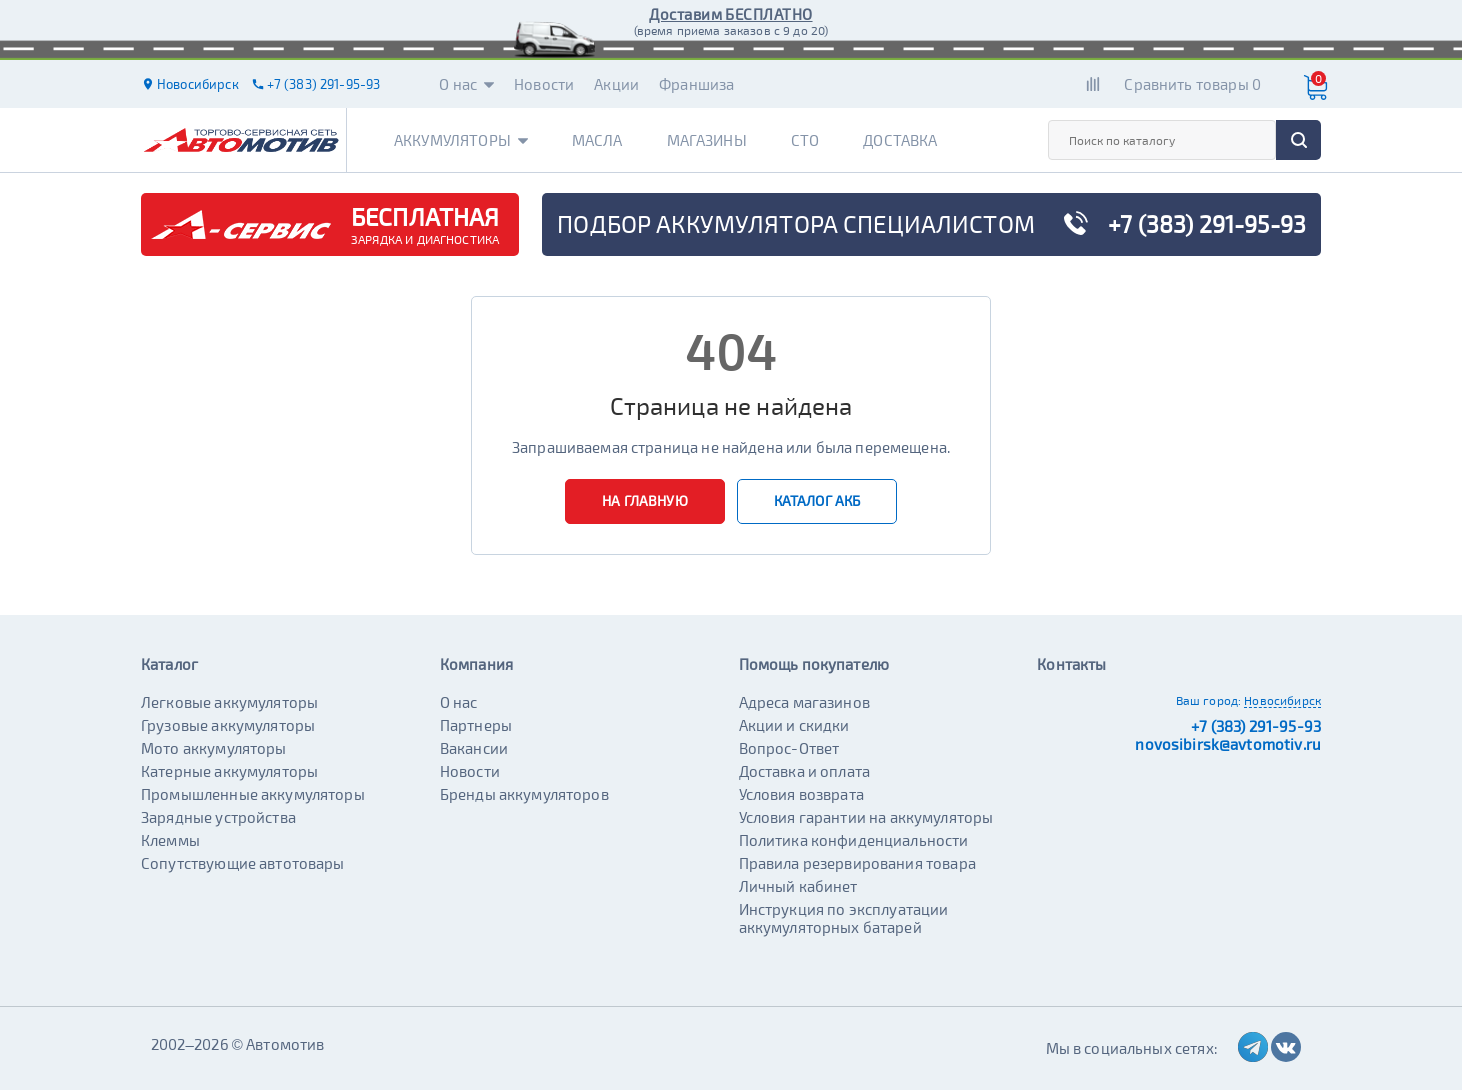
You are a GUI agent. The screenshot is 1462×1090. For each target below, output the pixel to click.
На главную (645, 500)
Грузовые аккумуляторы (228, 725)
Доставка (900, 140)
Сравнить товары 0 (1192, 84)
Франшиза (696, 84)
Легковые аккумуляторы (229, 702)
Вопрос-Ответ (789, 748)
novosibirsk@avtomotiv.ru (1228, 744)
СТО (805, 140)
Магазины (707, 140)
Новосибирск (1282, 700)
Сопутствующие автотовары (243, 863)
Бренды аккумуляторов (524, 794)
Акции (616, 84)
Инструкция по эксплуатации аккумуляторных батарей (844, 918)
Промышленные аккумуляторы (253, 794)
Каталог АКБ (817, 500)
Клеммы (170, 840)
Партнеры (476, 725)
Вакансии (474, 748)
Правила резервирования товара (857, 863)
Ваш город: (1209, 700)
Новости (544, 84)
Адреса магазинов (804, 702)
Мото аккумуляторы (214, 748)
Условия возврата (801, 794)
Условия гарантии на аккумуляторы (866, 817)
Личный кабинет (798, 886)
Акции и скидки (794, 725)
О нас (466, 84)
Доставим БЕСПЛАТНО (730, 14)
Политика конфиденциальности (854, 840)
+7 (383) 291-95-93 (1256, 726)
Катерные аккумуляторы (229, 771)
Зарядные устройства (218, 817)
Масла (597, 140)
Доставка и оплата (805, 771)
